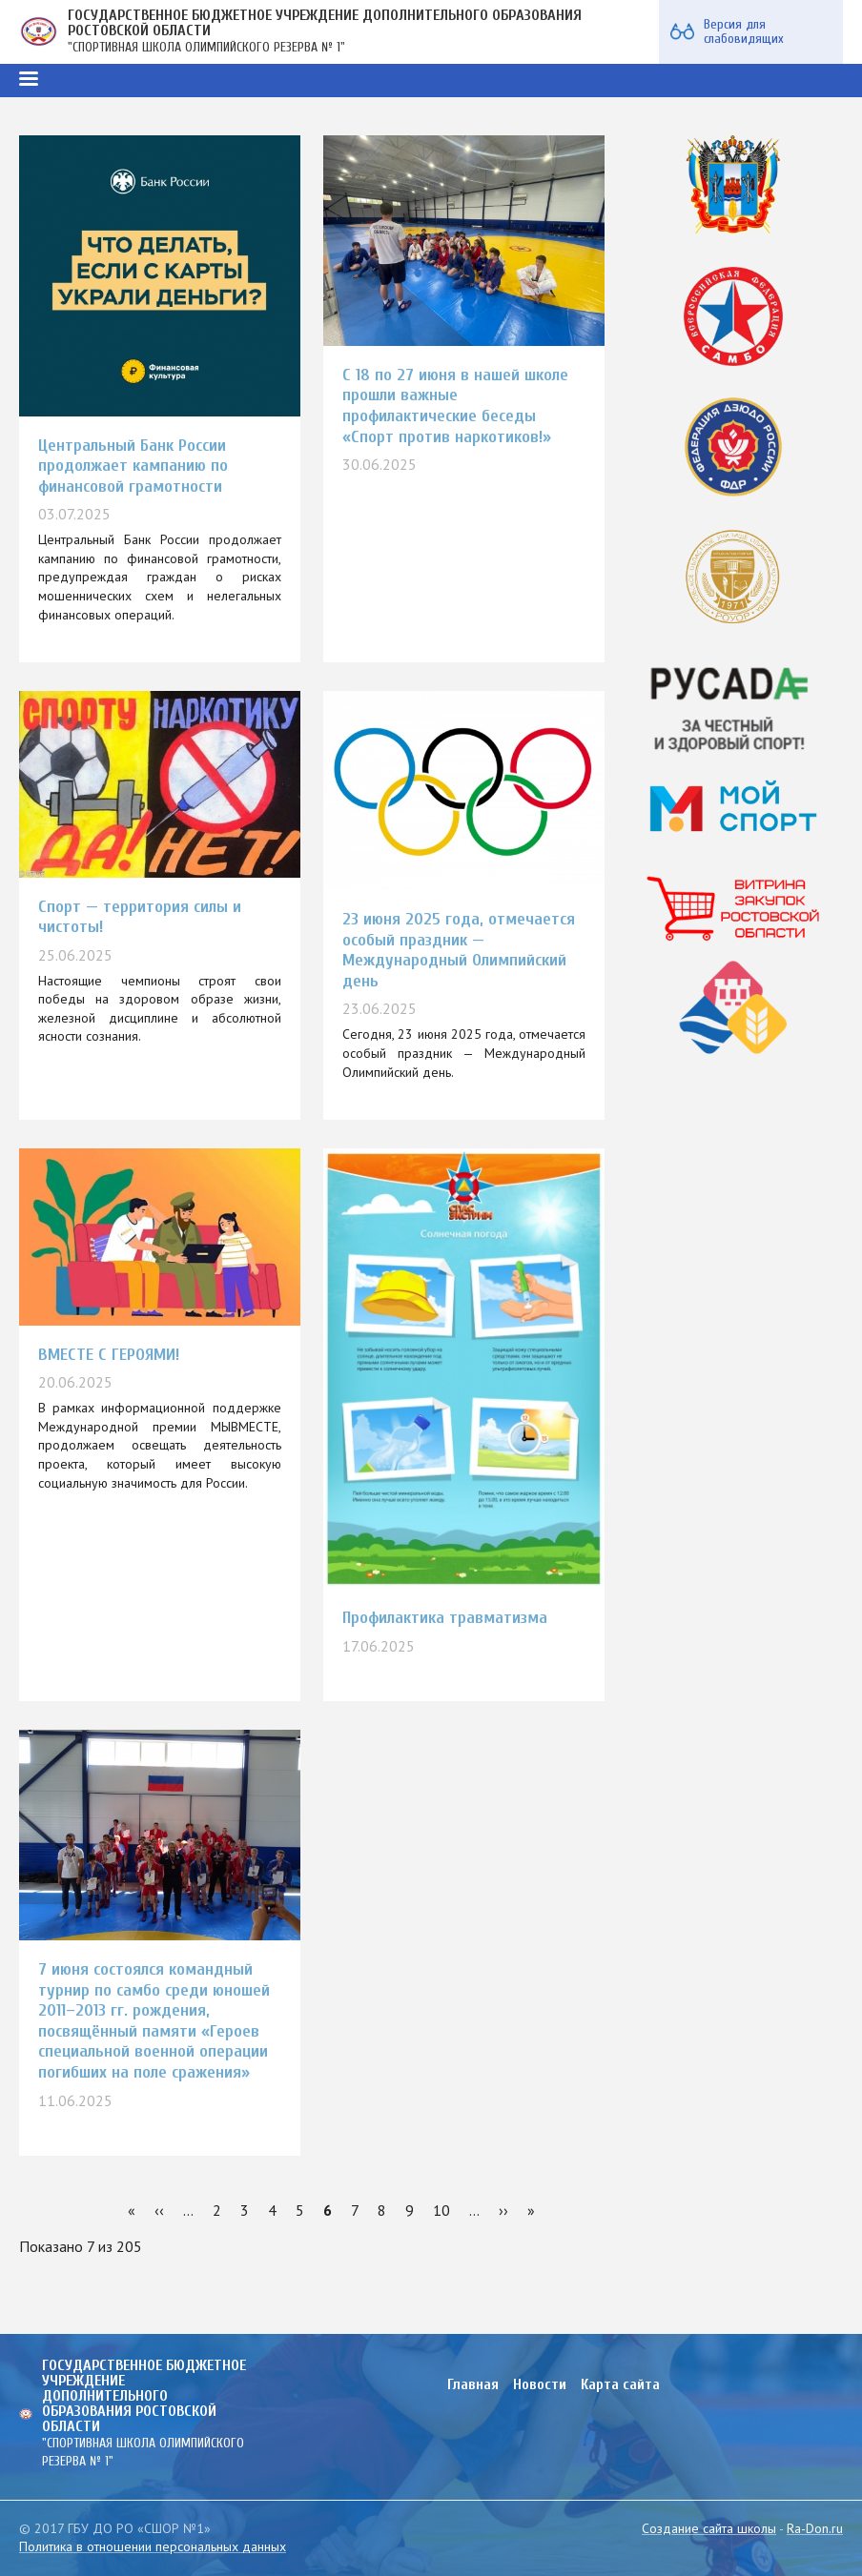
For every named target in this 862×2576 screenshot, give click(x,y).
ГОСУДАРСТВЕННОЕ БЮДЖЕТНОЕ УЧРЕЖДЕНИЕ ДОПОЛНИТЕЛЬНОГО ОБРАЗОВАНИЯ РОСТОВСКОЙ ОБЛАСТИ (325, 23)
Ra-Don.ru (815, 2528)
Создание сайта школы (709, 2528)
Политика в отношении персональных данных (152, 2546)
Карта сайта (620, 2384)
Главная (473, 2384)
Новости (539, 2384)
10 (441, 2210)
